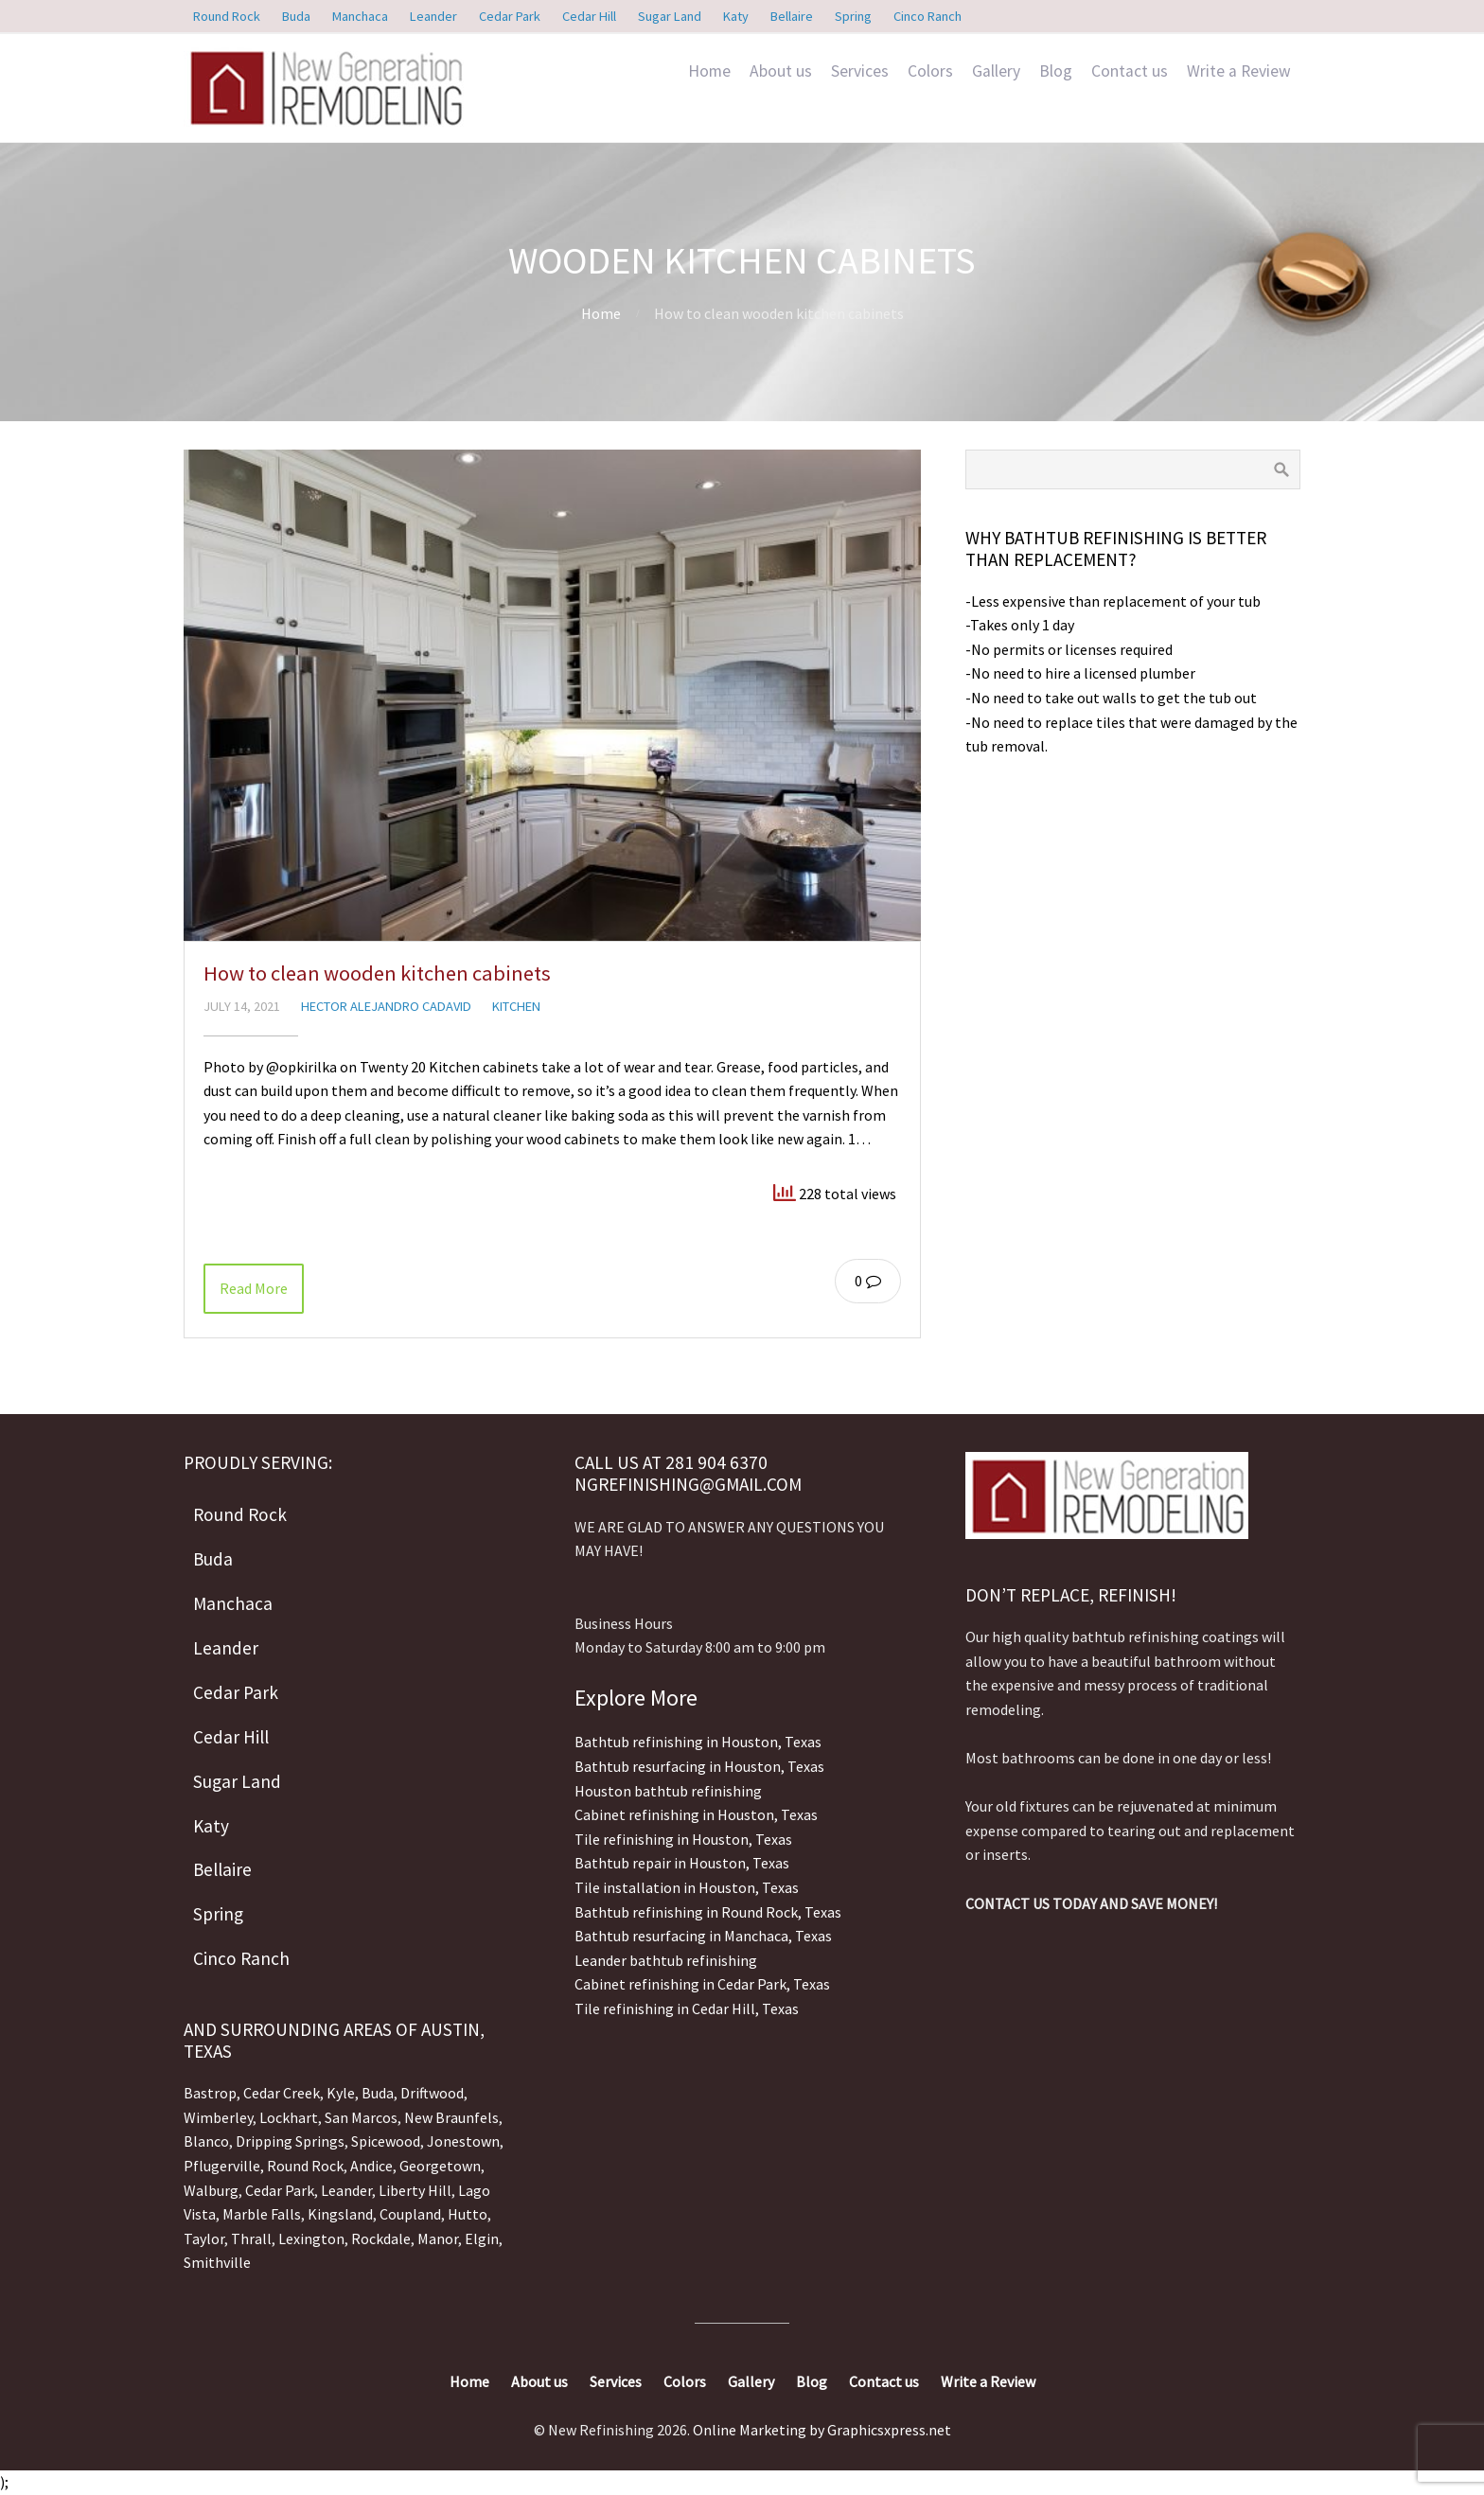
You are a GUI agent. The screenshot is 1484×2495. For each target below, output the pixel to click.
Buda (376, 2092)
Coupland (410, 2213)
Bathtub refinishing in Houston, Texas (698, 1741)
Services (860, 71)
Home (709, 71)
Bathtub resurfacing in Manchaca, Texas (703, 1935)
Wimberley (218, 2117)
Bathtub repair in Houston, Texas (681, 1862)
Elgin (482, 2238)
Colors (930, 71)
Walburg (211, 2190)
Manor (437, 2238)
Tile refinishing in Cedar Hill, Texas (686, 2008)
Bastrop (210, 2092)
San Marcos (361, 2117)
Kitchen (516, 1006)
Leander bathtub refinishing (665, 1960)
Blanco (206, 2141)
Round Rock (305, 2165)
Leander (346, 2190)
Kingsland (340, 2213)
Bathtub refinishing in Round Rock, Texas (707, 1911)
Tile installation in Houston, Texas (686, 1887)
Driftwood (432, 2092)
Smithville (217, 2262)
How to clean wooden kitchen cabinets (377, 973)
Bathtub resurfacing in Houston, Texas (699, 1766)
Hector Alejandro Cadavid (386, 1006)
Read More (254, 1288)
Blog (1055, 71)
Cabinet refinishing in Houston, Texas (696, 1814)
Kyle (341, 2092)
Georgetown (440, 2165)
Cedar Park (279, 2190)
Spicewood (385, 2141)
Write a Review (1239, 71)
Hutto (466, 2213)
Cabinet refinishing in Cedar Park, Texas (702, 1983)
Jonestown (463, 2141)
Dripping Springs (290, 2141)
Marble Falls (261, 2213)
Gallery (996, 71)
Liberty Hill (415, 2190)
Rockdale (381, 2238)
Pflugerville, (224, 2165)
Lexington (311, 2238)
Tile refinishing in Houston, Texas (683, 1839)
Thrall (251, 2238)
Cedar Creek (281, 2092)
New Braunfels (451, 2117)
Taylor (204, 2238)
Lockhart (288, 2117)
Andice (371, 2165)
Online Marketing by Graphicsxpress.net (822, 2429)
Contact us (1129, 71)
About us (781, 71)
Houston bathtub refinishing (668, 1790)
